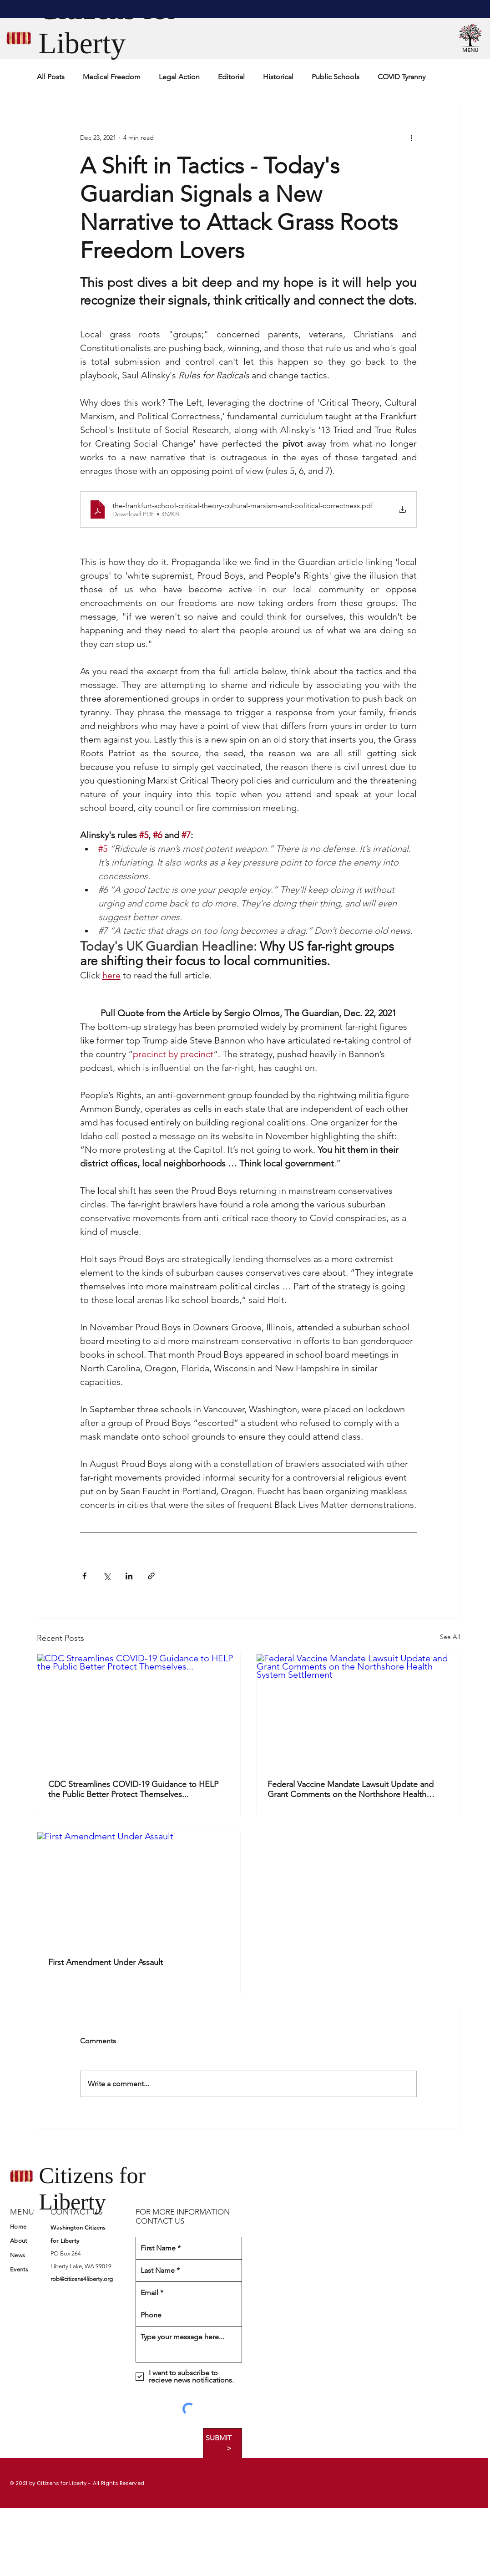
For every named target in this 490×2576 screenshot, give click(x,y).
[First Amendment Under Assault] (138, 1889)
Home (18, 2226)
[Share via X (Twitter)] (106, 1576)
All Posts (51, 76)
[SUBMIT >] (222, 2443)
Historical (278, 76)
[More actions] (411, 137)
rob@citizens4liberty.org (82, 2279)
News (17, 2255)
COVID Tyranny (401, 76)
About (18, 2240)
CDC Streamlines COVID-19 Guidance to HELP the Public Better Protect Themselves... (133, 1789)
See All (450, 1637)
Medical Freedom (112, 76)
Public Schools (335, 76)
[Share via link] (151, 1576)
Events (19, 2269)
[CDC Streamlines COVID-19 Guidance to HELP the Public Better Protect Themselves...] (138, 1711)
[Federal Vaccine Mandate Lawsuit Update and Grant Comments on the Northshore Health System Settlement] (358, 1711)
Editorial (231, 76)
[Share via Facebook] (84, 1576)
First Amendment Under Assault (105, 1962)
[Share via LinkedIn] (129, 1576)
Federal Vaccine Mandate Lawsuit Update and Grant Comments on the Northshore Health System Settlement (351, 1789)
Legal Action (179, 76)
